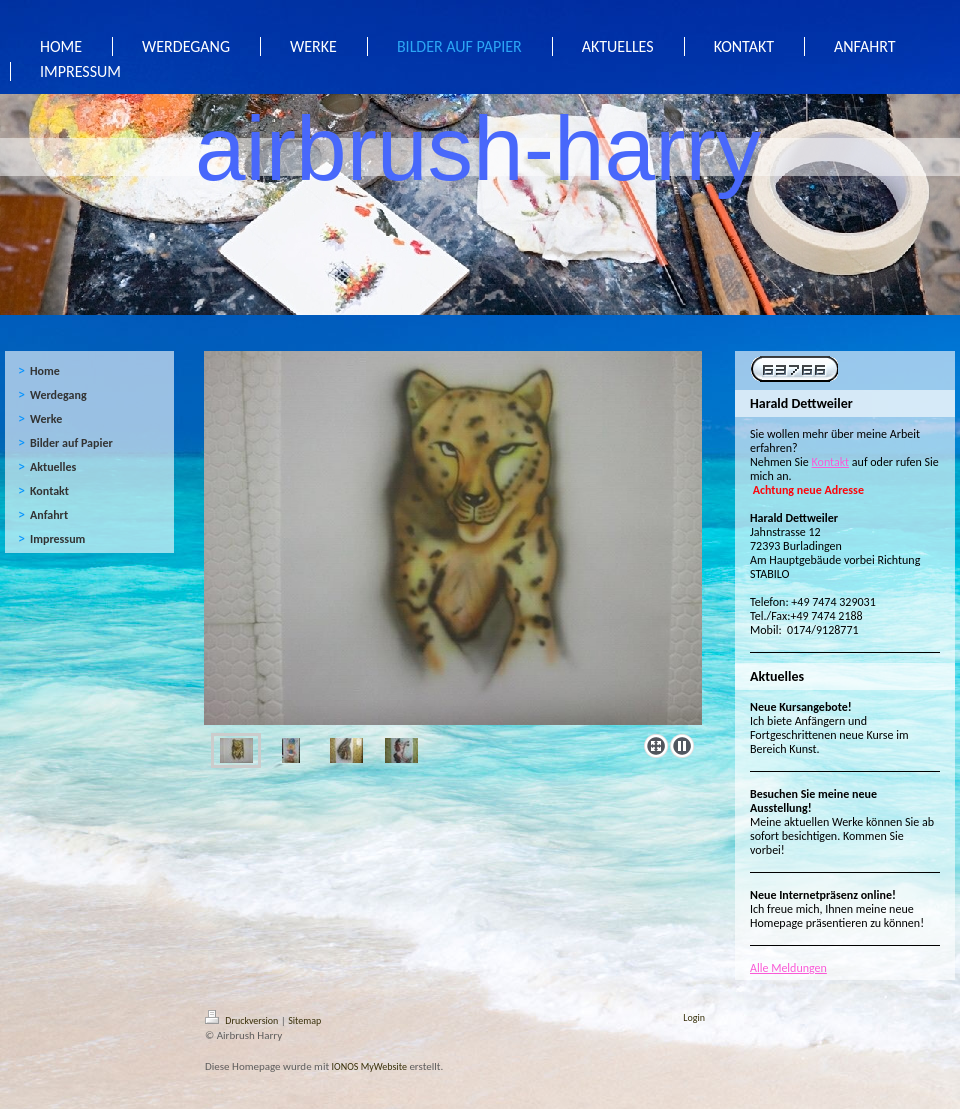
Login (694, 1017)
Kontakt (831, 462)
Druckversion (243, 1020)
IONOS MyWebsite (369, 1066)
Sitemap (304, 1020)
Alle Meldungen (788, 968)
